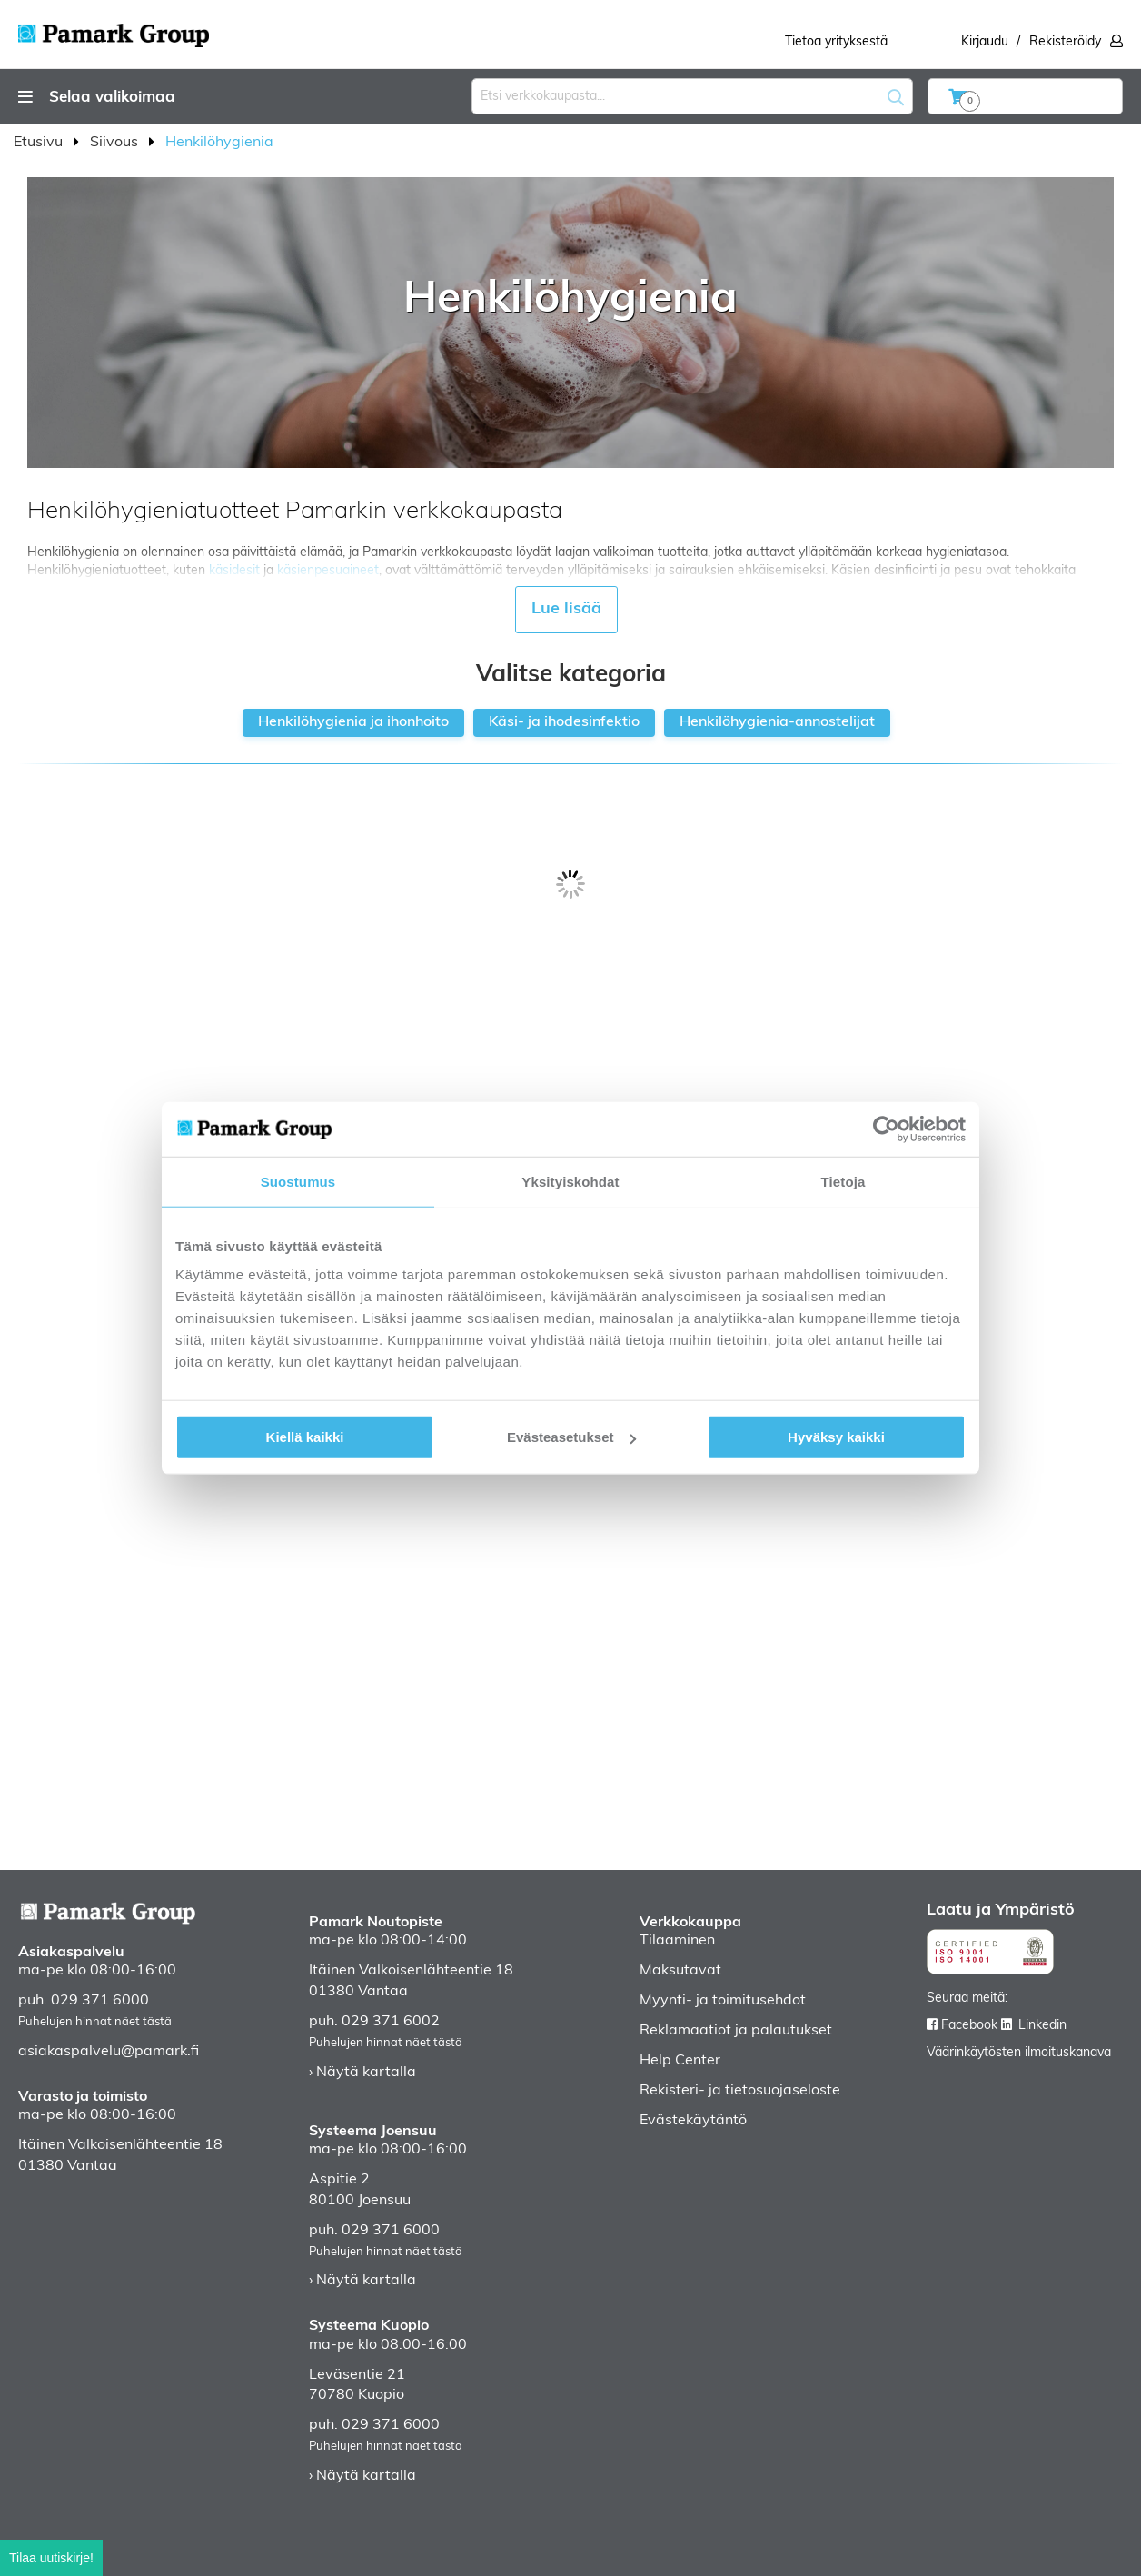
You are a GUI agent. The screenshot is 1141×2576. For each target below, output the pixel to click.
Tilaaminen (677, 1941)
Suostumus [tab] (298, 1181)
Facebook (969, 2026)
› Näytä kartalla (362, 2072)
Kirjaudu (984, 42)
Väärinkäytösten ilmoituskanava (1019, 2053)
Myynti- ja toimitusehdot (723, 2001)
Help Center (680, 2061)
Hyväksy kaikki (836, 1437)
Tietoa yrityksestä (836, 42)
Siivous (116, 142)
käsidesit (234, 571)
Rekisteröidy (1065, 42)
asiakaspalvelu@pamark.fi (108, 2051)
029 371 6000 (100, 2001)
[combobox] (692, 96)
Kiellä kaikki (305, 1437)
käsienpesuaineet (328, 571)
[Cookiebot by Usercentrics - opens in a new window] (886, 1128)
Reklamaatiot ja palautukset (736, 2031)
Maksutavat (680, 1971)
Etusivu (40, 142)
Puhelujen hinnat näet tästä (95, 2022)
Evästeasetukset (571, 1437)
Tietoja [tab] (843, 1181)
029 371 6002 (391, 2021)
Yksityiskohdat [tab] (570, 1181)
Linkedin (1042, 2026)
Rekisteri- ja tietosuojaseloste (740, 2091)
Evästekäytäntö (693, 2121)
